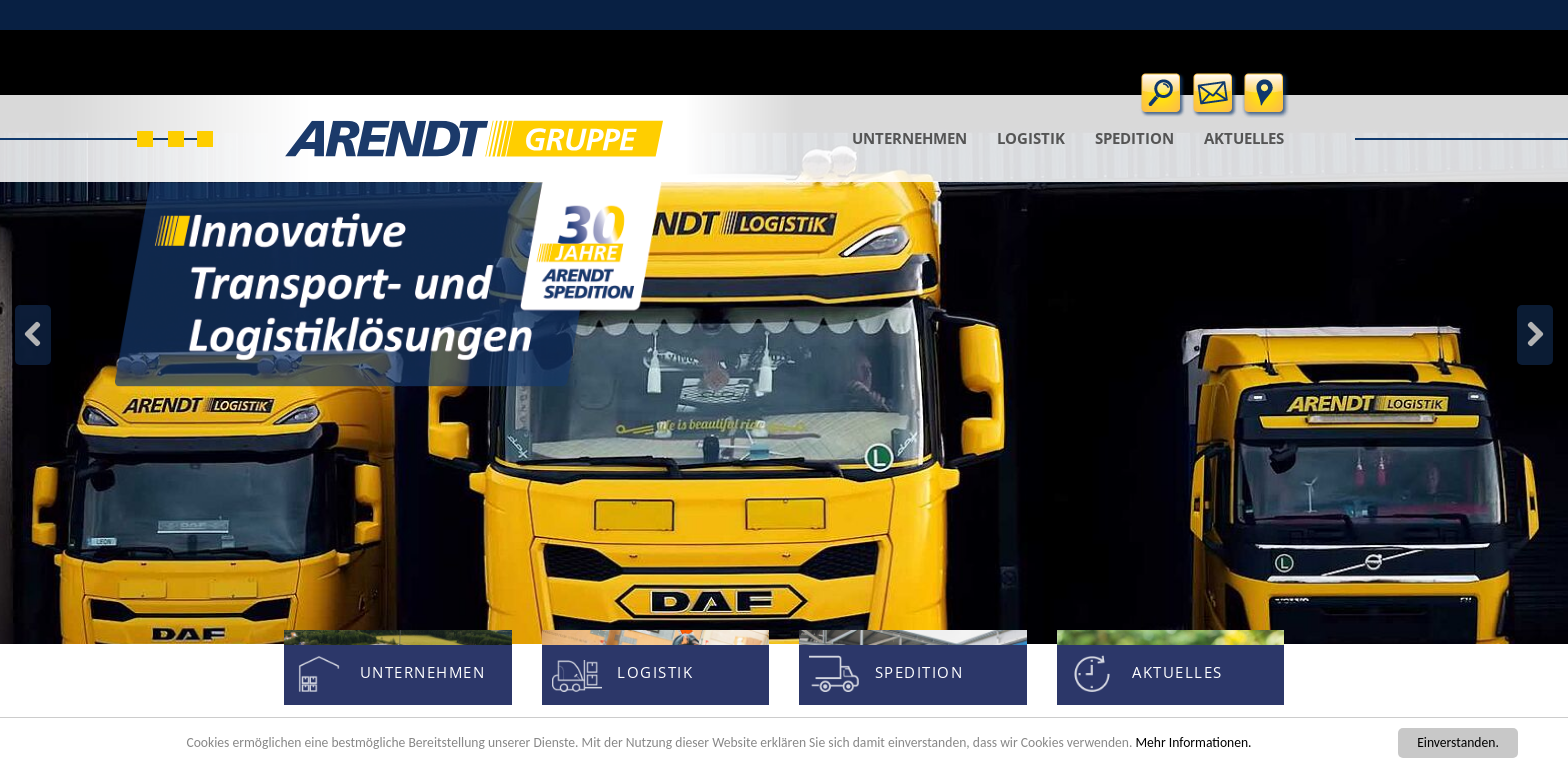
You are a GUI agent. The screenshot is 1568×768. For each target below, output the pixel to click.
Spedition (1134, 138)
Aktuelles (1244, 138)
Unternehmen (909, 138)
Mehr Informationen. (1193, 742)
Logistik (1031, 138)
